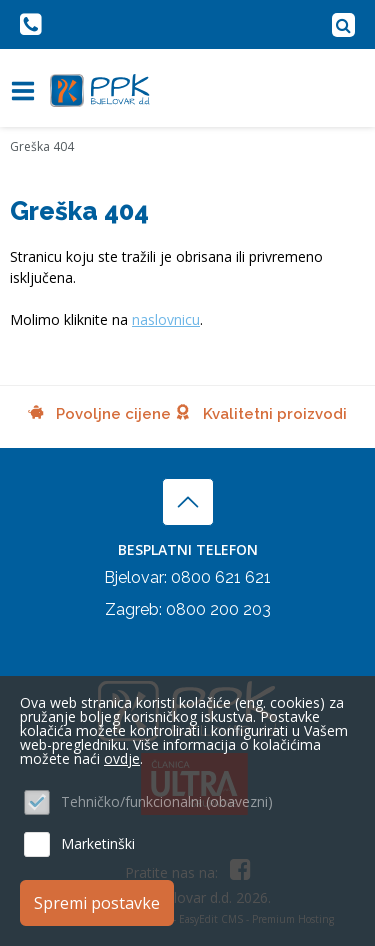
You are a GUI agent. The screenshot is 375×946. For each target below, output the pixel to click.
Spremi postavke (97, 903)
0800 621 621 (221, 577)
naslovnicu (166, 319)
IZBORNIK (27, 91)
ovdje (122, 758)
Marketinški (98, 843)
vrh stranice (188, 502)
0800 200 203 (218, 609)
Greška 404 (42, 146)
